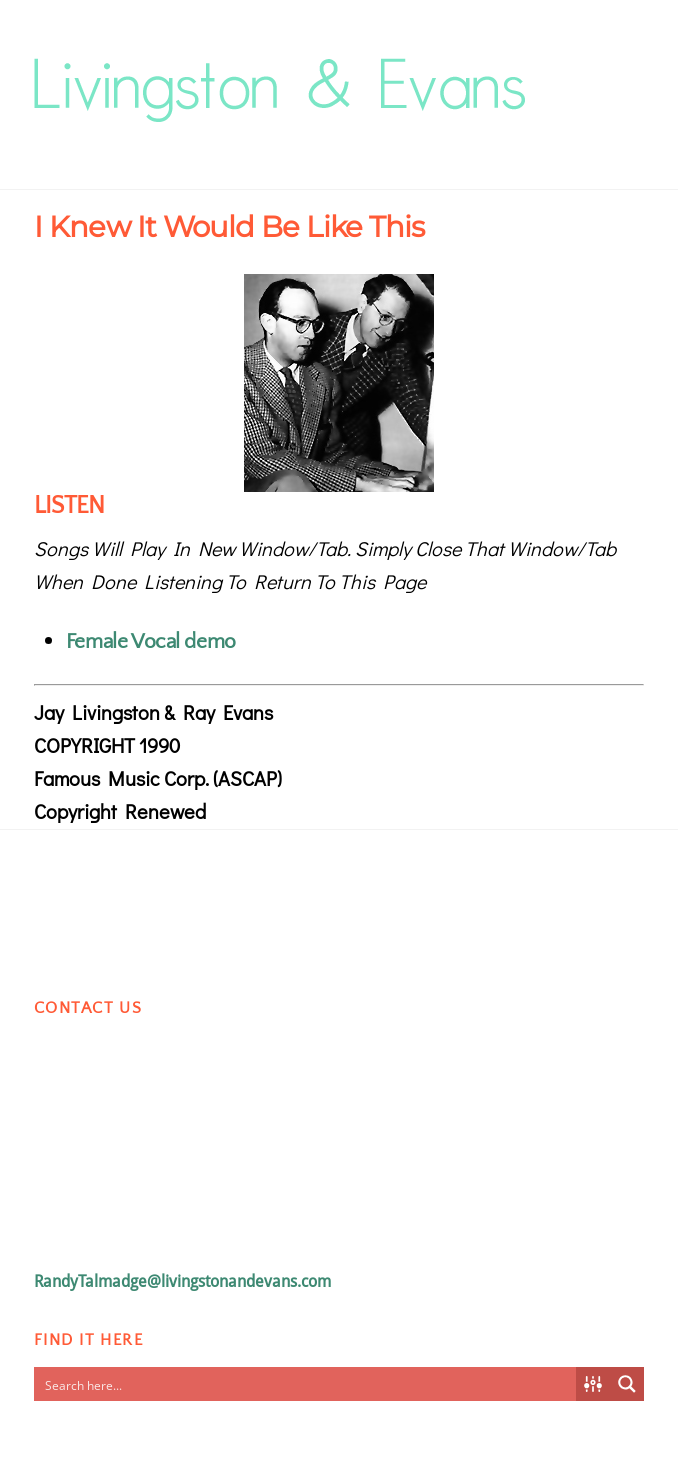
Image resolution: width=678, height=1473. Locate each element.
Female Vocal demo (151, 641)
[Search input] (306, 1384)
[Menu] (624, 66)
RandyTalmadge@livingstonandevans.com (182, 1281)
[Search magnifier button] (627, 1384)
